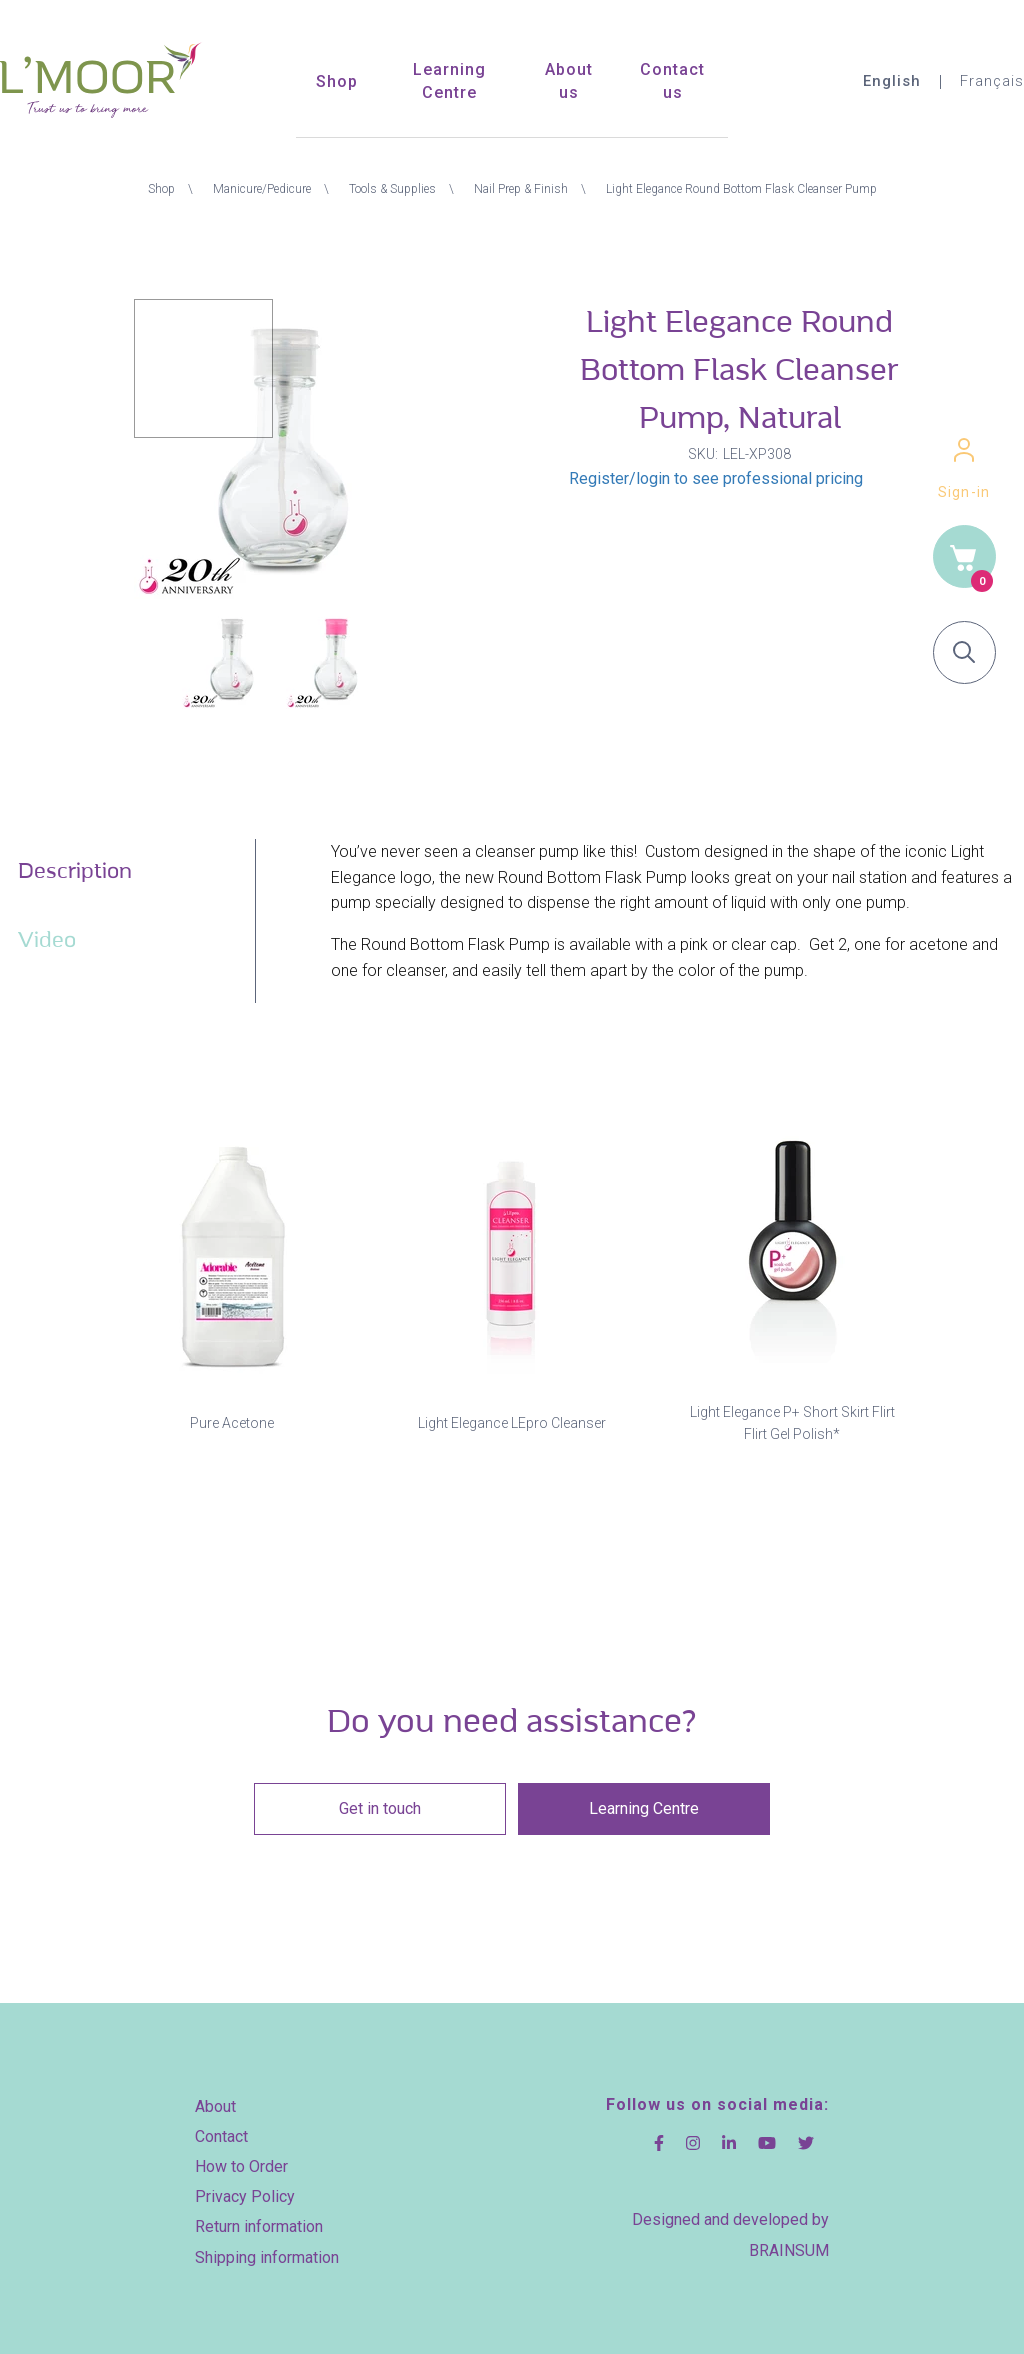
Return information (259, 2219)
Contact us (672, 81)
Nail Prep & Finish (521, 189)
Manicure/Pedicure (262, 189)
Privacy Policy (245, 2189)
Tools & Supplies (392, 189)
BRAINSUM (789, 2243)
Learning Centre (449, 81)
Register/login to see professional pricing (716, 478)
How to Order (241, 2159)
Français (990, 81)
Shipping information (267, 2249)
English (886, 81)
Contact (221, 2129)
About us (569, 81)
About (215, 2099)
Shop (337, 81)
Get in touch (382, 1808)
